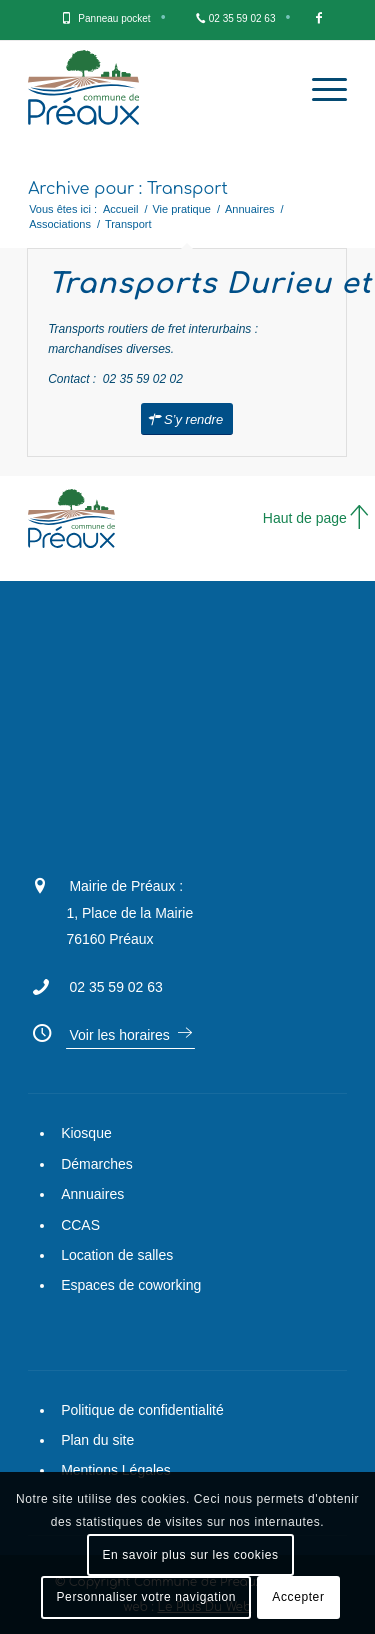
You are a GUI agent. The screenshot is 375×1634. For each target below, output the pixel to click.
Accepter (298, 1597)
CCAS (80, 1225)
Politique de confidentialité (142, 1410)
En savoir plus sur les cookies (190, 1555)
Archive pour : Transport (128, 189)
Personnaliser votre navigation (146, 1597)
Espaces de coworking (131, 1285)
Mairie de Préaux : (126, 886)
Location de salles (117, 1255)
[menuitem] (114, 20)
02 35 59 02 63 (242, 18)
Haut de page (305, 518)
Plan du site (97, 1440)
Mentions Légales (116, 1470)
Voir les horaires (119, 1035)
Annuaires (92, 1194)
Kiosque (86, 1133)
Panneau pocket (114, 18)
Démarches (97, 1164)
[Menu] (319, 90)
